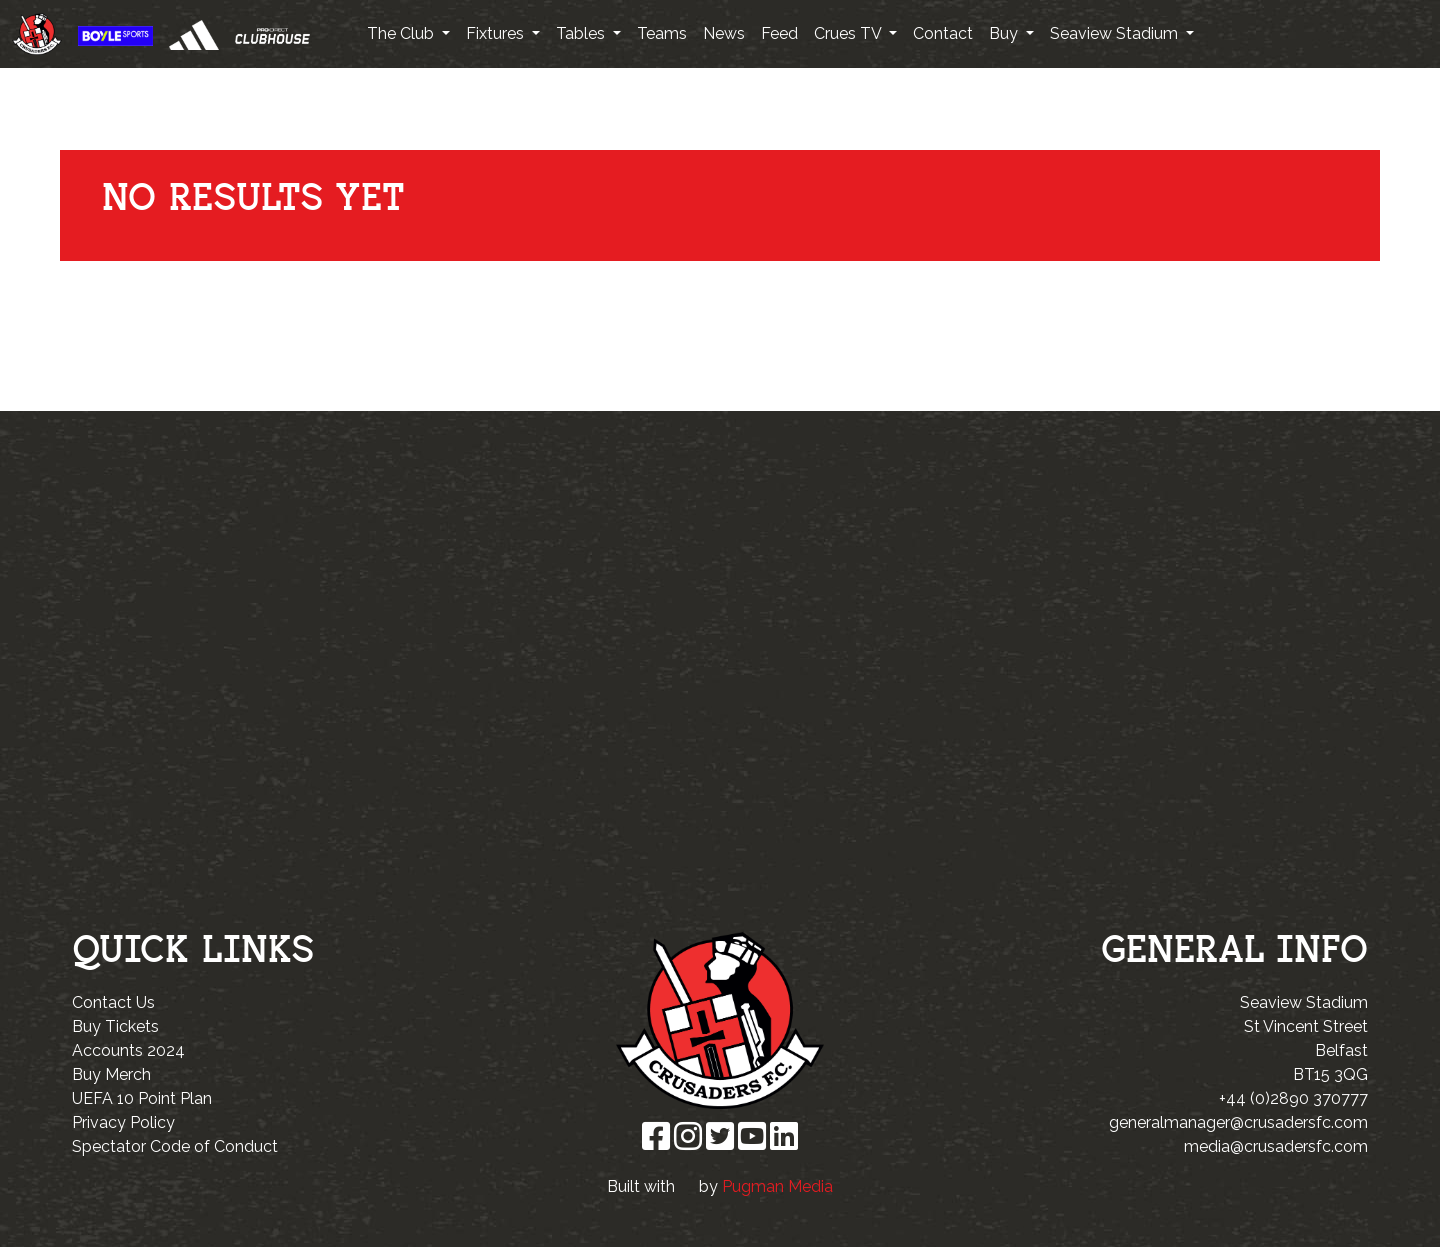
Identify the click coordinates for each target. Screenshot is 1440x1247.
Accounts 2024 (128, 1050)
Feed (779, 33)
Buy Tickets (115, 1026)
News (724, 33)
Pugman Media (777, 1186)
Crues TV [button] (849, 33)
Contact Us (113, 1002)
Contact (943, 33)
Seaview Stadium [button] (1116, 33)
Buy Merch (111, 1074)
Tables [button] (582, 33)
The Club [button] (402, 33)
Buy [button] (1005, 33)
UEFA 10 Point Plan (142, 1098)
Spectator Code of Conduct (175, 1146)
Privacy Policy (123, 1122)
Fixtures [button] (497, 33)
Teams (662, 33)
